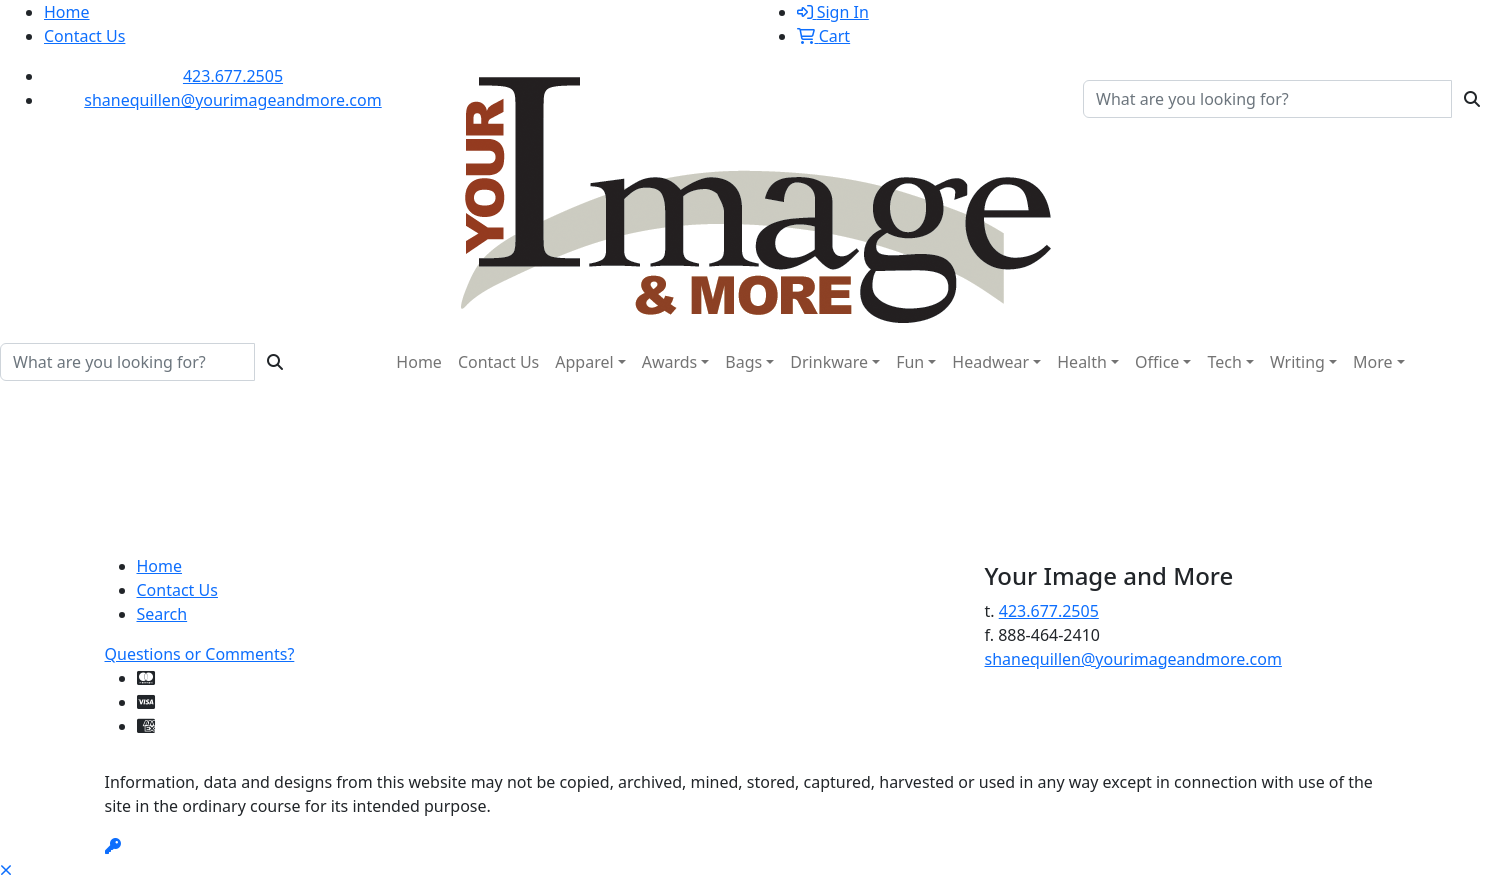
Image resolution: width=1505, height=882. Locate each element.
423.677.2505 (233, 76)
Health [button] (1082, 362)
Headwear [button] (990, 362)
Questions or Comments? (200, 654)
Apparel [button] (584, 362)
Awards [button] (670, 362)
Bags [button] (743, 362)
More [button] (1373, 362)
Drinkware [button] (829, 362)
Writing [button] (1297, 362)
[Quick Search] (1267, 99)
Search (162, 614)
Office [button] (1157, 362)
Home (67, 12)
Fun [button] (910, 362)
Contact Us (84, 36)
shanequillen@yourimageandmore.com (232, 100)
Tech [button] (1224, 362)
